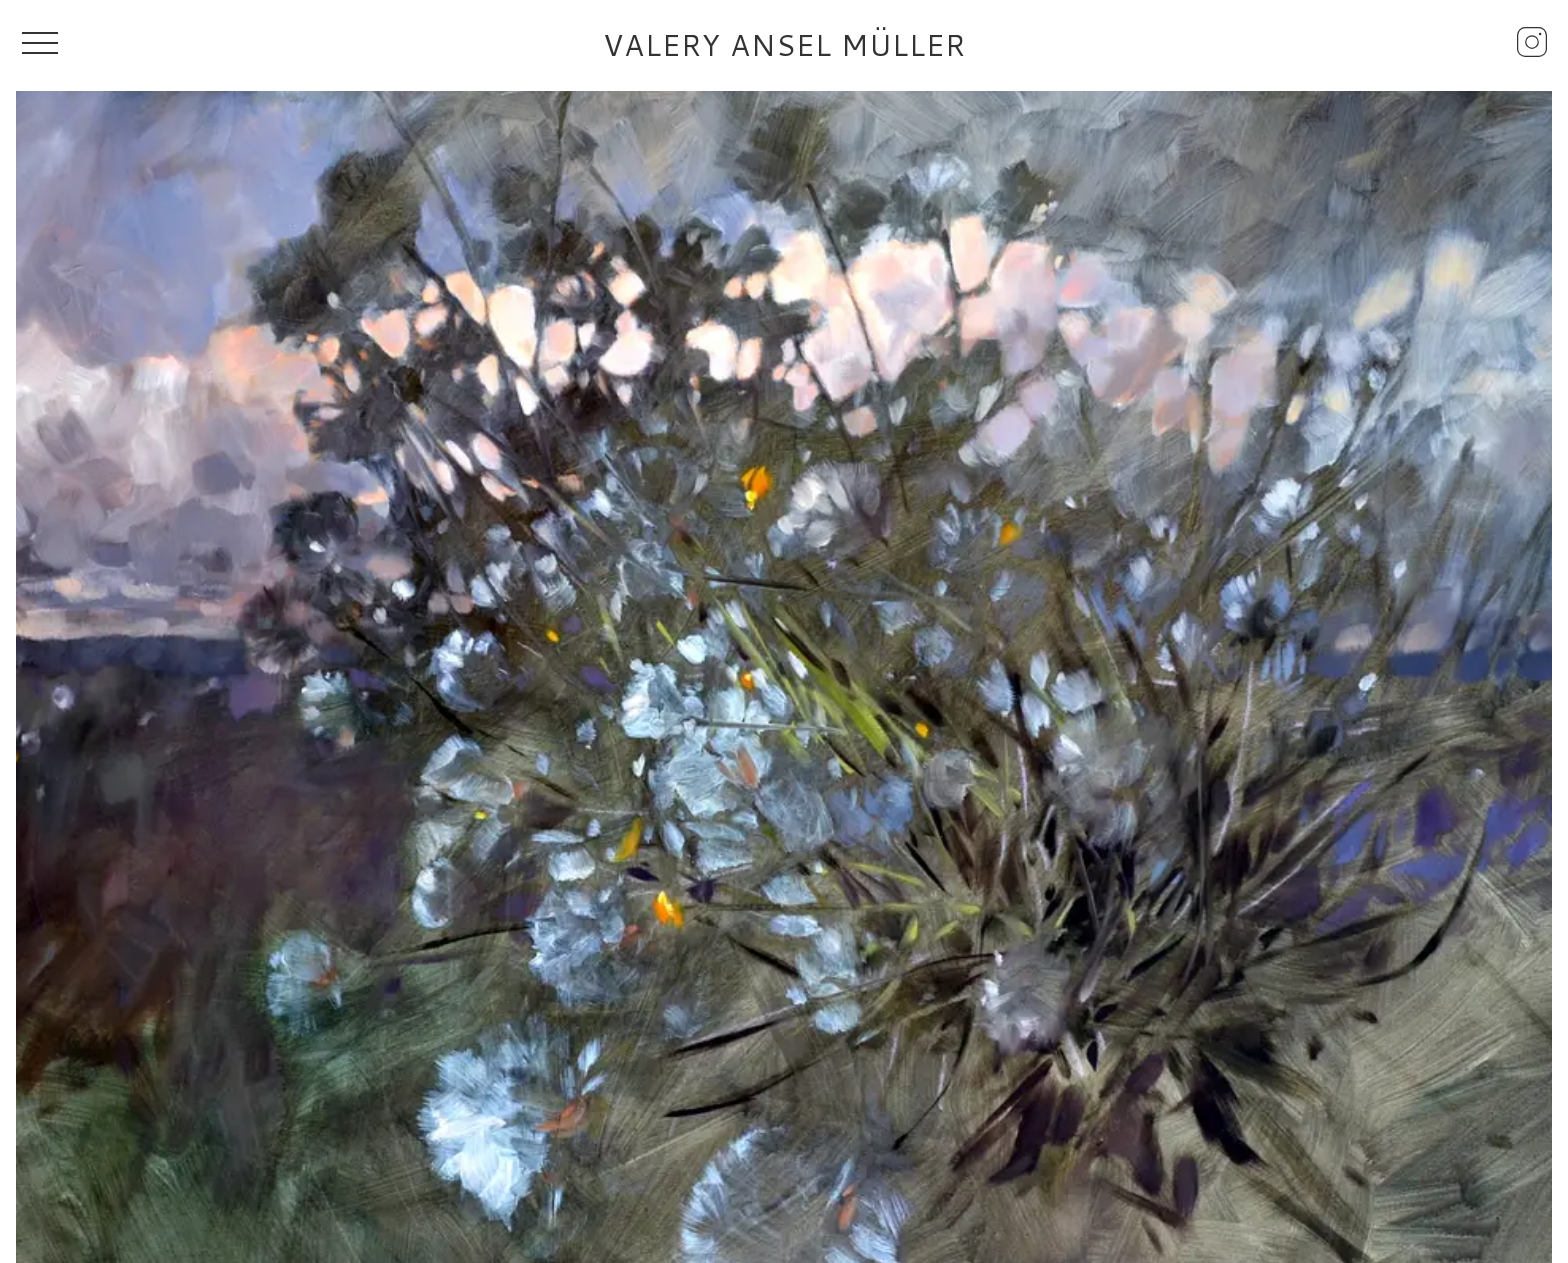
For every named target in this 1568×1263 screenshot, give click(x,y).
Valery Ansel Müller (784, 45)
